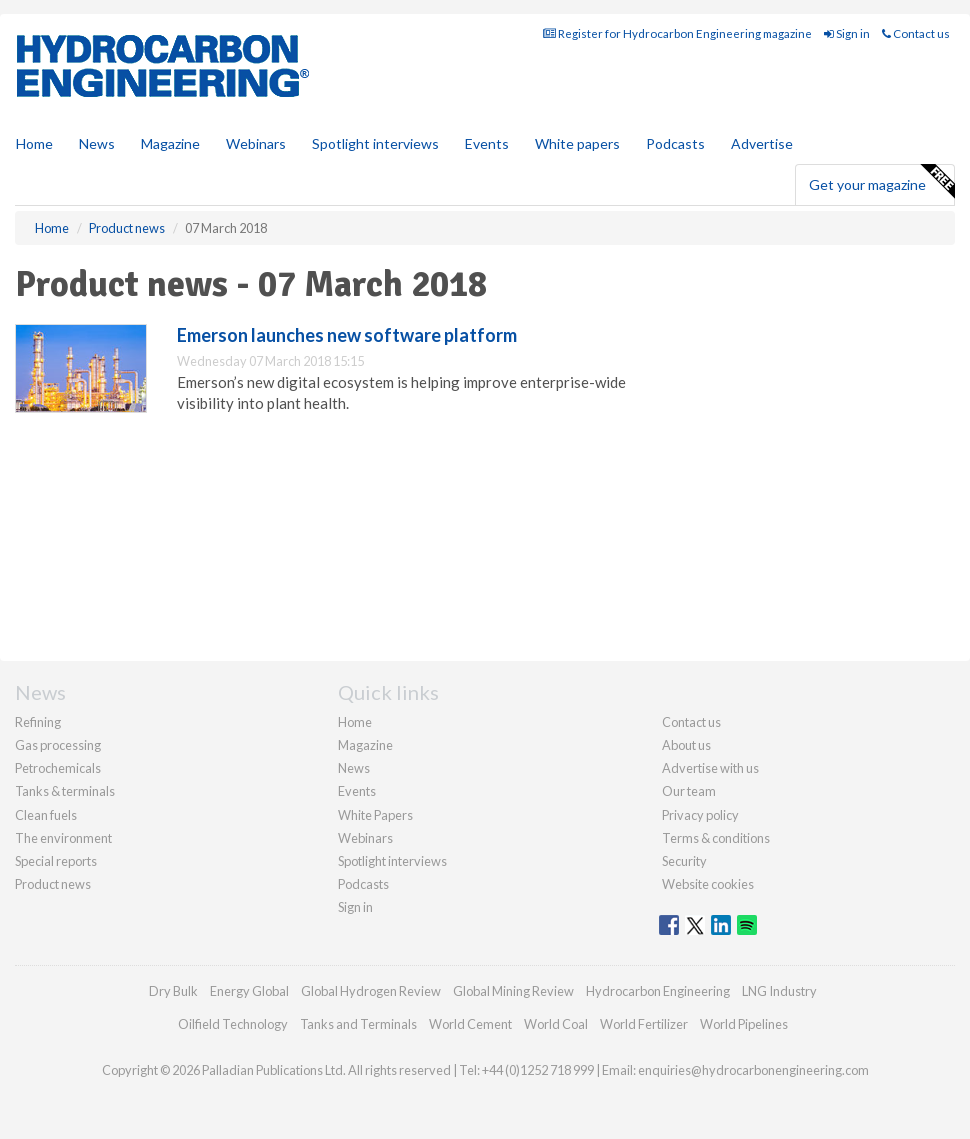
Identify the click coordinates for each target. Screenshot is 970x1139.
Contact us (916, 33)
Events (487, 143)
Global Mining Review (513, 991)
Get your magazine (881, 182)
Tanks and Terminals (358, 1024)
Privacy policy (700, 815)
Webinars (256, 143)
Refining (38, 722)
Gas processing (58, 745)
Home (34, 143)
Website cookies (708, 884)
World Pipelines (744, 1024)
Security (684, 861)
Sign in (847, 33)
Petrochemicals (58, 768)
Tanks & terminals (65, 791)
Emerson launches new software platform (347, 335)
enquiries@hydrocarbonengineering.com (753, 1070)
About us (686, 745)
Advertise (762, 143)
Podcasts (675, 143)
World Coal (556, 1024)
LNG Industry (779, 991)
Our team (689, 791)
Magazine (170, 143)
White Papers (375, 815)
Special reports (56, 861)
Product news (53, 884)
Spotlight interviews (375, 143)
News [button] (97, 143)
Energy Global (249, 991)
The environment (63, 838)
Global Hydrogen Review (371, 991)
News (354, 768)
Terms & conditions (716, 838)
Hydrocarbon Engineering (658, 991)
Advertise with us (710, 768)
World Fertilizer (644, 1024)
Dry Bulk (173, 991)
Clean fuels (46, 815)
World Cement (470, 1024)
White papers (577, 143)
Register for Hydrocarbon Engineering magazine (677, 33)
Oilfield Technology (233, 1024)
